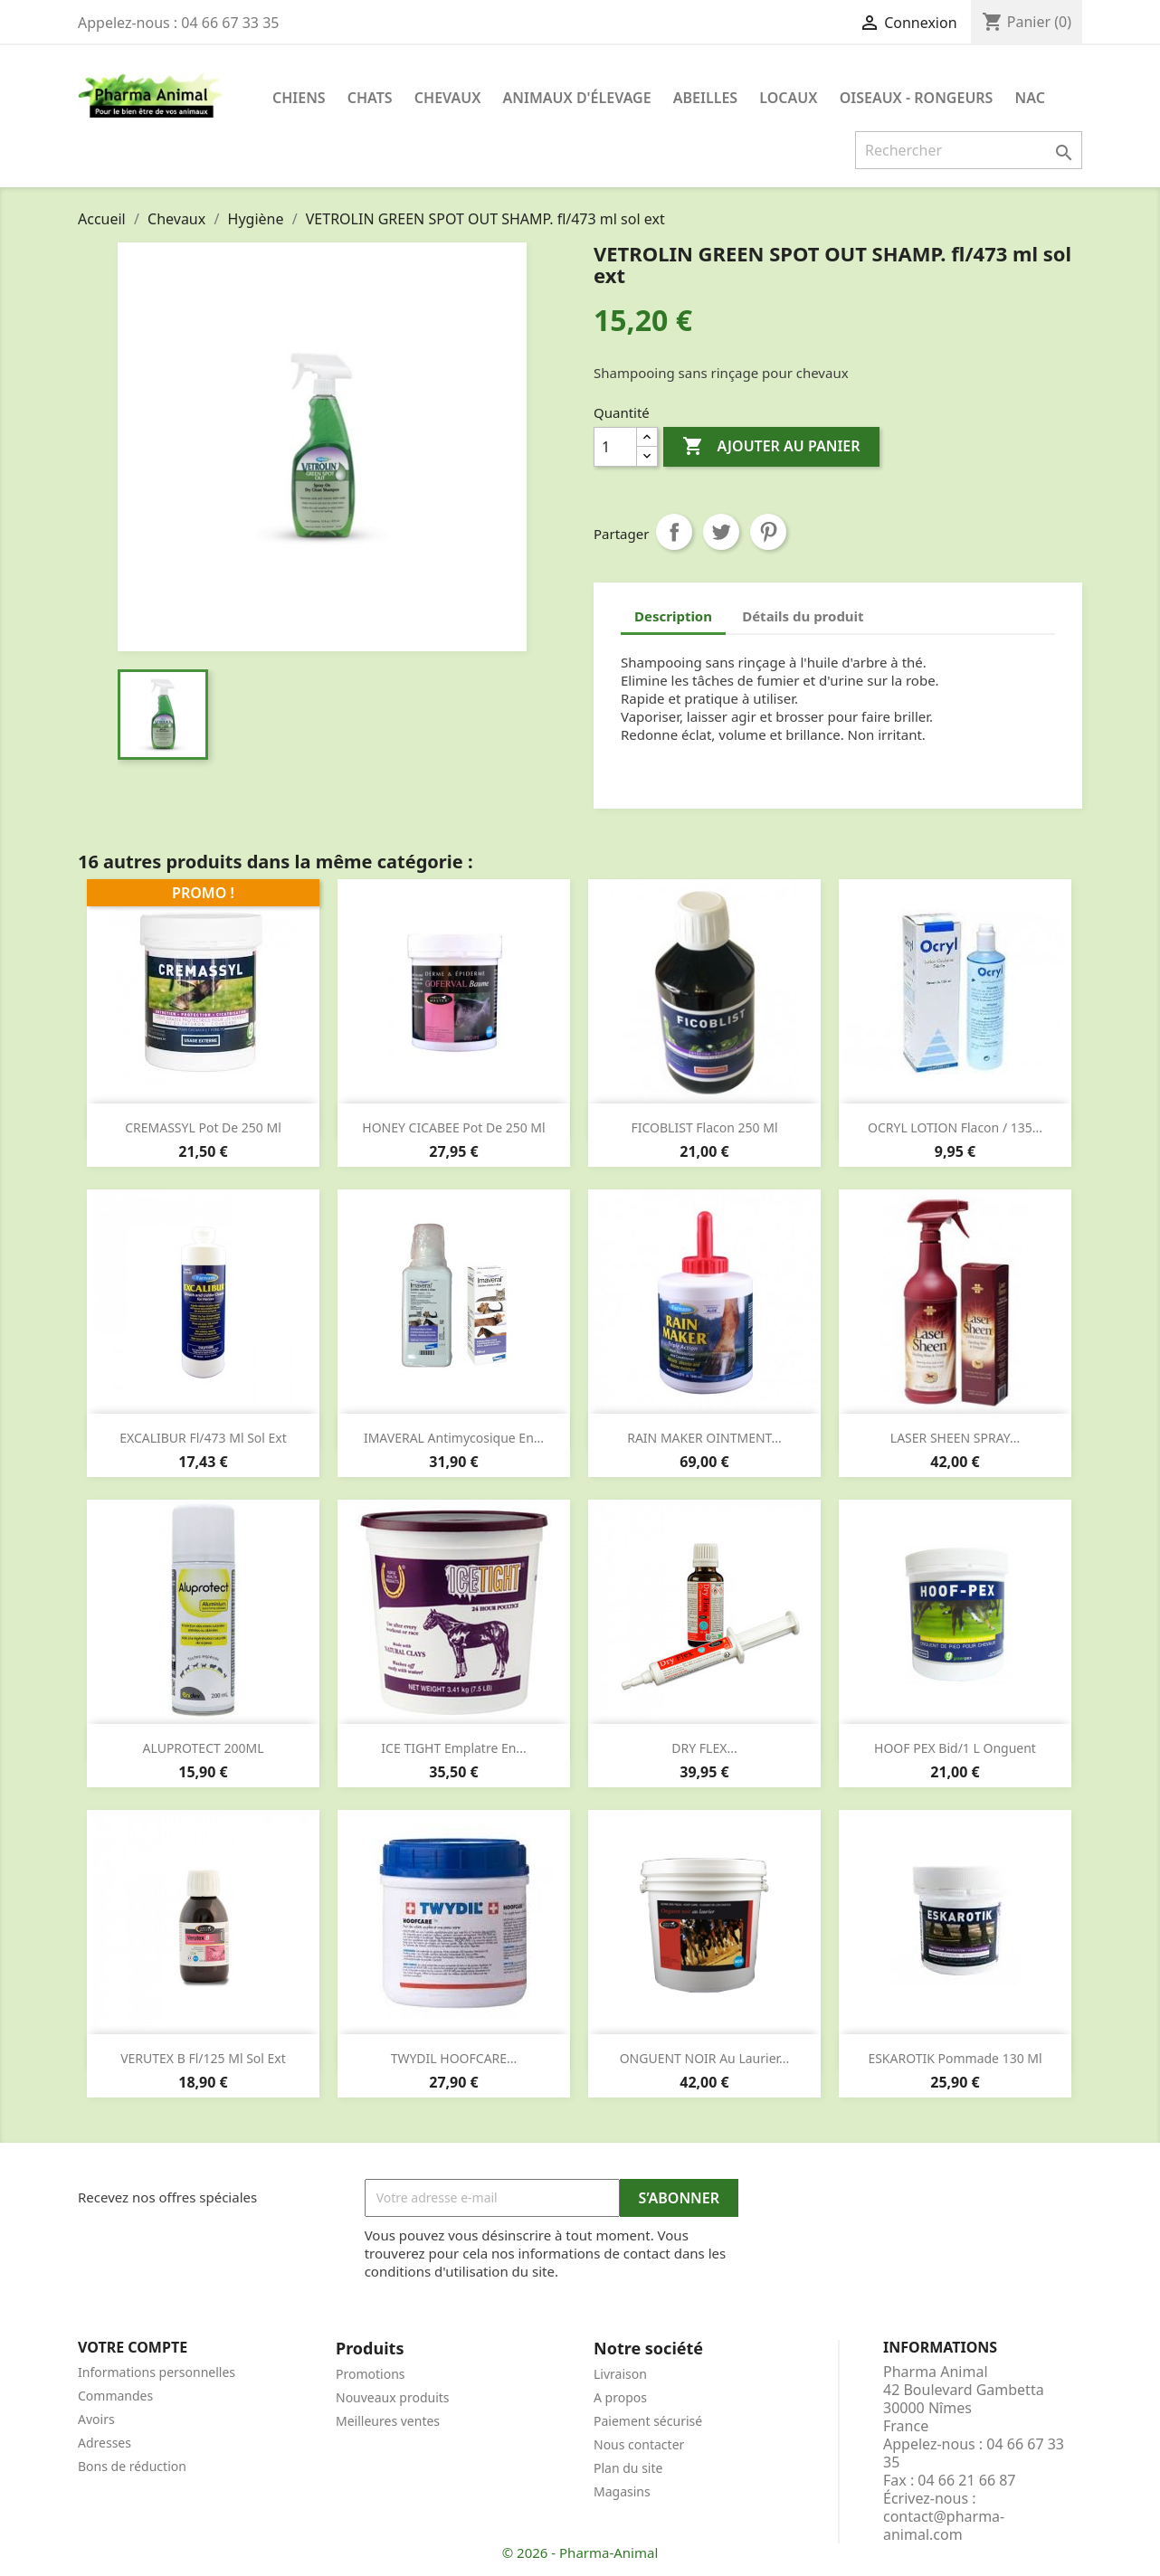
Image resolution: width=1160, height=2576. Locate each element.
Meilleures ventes (388, 2420)
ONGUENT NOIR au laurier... (705, 2058)
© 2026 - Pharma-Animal (580, 2552)
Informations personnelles (156, 2372)
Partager (674, 532)
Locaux (788, 98)
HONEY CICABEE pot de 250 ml (453, 1127)
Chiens (299, 98)
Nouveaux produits (393, 2397)
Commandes (115, 2395)
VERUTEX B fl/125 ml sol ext (203, 2058)
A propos (620, 2397)
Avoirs (96, 2419)
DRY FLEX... (704, 1748)
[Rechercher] (968, 150)
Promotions (370, 2373)
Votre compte (132, 2347)
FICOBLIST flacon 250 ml (705, 1127)
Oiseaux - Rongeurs (917, 98)
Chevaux (447, 98)
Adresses (104, 2442)
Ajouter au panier (771, 447)
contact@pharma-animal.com (943, 2525)
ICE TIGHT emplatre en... (453, 1748)
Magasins (622, 2491)
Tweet (721, 532)
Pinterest (768, 532)
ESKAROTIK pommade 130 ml (954, 2058)
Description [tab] (673, 616)
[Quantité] (615, 447)
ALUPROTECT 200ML (203, 1748)
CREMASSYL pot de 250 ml (203, 1127)
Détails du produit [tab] (802, 616)
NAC (1030, 98)
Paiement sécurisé (648, 2420)
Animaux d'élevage (577, 98)
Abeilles (705, 98)
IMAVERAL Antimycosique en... (454, 1437)
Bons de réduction (132, 2466)
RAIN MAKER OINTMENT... (704, 1437)
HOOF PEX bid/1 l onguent (955, 1748)
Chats (370, 98)
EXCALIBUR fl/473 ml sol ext (203, 1437)
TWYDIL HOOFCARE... (454, 2058)
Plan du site (628, 2468)
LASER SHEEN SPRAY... (955, 1437)
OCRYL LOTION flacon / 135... (955, 1127)
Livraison (620, 2373)
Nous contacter (639, 2444)
